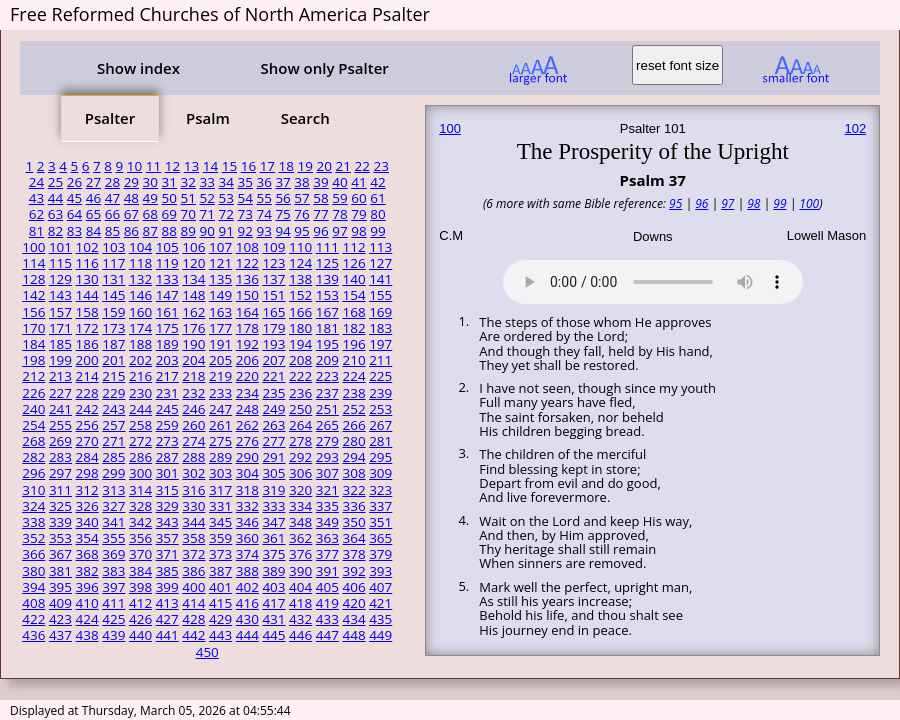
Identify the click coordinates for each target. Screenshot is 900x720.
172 (87, 328)
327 (113, 506)
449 (380, 635)
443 (220, 635)
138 (300, 279)
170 (33, 328)
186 (87, 344)
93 (263, 231)
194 (300, 344)
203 (167, 360)
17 (267, 166)
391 (327, 571)
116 (87, 263)
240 (33, 409)
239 (380, 393)
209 (327, 360)
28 (112, 182)
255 (60, 425)
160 (140, 312)
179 (273, 328)
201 (113, 360)
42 (377, 182)
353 (60, 538)
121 (220, 263)
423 (60, 619)
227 (60, 393)
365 (380, 538)
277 (273, 441)
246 (193, 409)
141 (380, 279)
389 (273, 571)
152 (300, 295)
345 (220, 522)
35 (244, 182)
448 (353, 635)
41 (358, 182)
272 (140, 441)
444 (247, 635)
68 (150, 214)
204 (193, 360)
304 (247, 473)
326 (87, 506)
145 (113, 295)
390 (300, 571)
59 (339, 198)
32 (188, 182)
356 (140, 538)
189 (167, 344)
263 (273, 425)
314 (140, 490)
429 (220, 619)
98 (358, 231)
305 (273, 473)
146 (140, 295)
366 (33, 554)
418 (300, 603)
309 (380, 473)
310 (33, 490)
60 (358, 198)
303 (220, 473)
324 (33, 506)
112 (353, 247)
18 (286, 166)
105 (167, 247)
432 (300, 619)
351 (380, 522)
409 (60, 603)
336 (353, 506)
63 (55, 214)
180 (300, 328)
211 (380, 360)
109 (273, 247)
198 (33, 360)
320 (300, 490)
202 (140, 360)
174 (140, 328)
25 (55, 182)
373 (220, 554)
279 (327, 441)
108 (247, 247)
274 (193, 441)
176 (193, 328)
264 (300, 425)
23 (380, 166)
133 (167, 279)
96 (320, 231)
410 (87, 603)
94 (282, 231)
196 (353, 344)
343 (167, 522)
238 (353, 393)
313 (113, 490)
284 (87, 457)
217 (167, 376)
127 (380, 263)
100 (33, 247)
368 (87, 554)
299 (113, 473)
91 (225, 231)
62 (36, 214)
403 (273, 587)
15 (229, 166)
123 (273, 263)
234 (247, 393)
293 (327, 457)
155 (380, 295)
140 (353, 279)
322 (353, 490)
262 (247, 425)
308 (353, 473)
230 (140, 393)
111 (327, 247)
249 (273, 409)
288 (193, 457)
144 (87, 295)
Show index (138, 68)
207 (273, 360)
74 (263, 214)
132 (140, 279)
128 (33, 279)
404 (300, 587)
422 (33, 619)
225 (380, 376)
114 (33, 263)
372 (193, 554)
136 (247, 279)
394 (33, 587)
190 (193, 344)
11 (153, 166)
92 (244, 231)
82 (55, 231)
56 (282, 198)
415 (220, 603)
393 (380, 571)
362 (300, 538)
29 (131, 182)
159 (113, 312)
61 (377, 198)
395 (60, 587)
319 (273, 490)
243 (113, 409)
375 (273, 554)
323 (380, 490)
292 (300, 457)
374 (247, 554)
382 (87, 571)
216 (140, 376)
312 (87, 490)
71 (207, 214)
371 (167, 554)
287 (167, 457)
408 (33, 603)
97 (339, 231)
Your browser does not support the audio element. (653, 279)
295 (380, 457)
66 (112, 214)
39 (320, 182)
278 (300, 441)
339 (60, 522)
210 (353, 360)
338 (33, 522)
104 (140, 247)
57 (301, 198)
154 (353, 295)
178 (247, 328)
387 (220, 571)
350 (353, 522)
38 (301, 182)
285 (113, 457)
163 (220, 312)
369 (113, 554)
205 (220, 360)
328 (140, 506)
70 (188, 214)
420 (353, 603)
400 (193, 587)
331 (220, 506)
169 (380, 312)
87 (150, 231)
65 (93, 214)
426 (140, 619)
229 (113, 393)
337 (380, 506)
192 (247, 344)
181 (327, 328)
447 (327, 635)
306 (300, 473)
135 (220, 279)
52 (207, 198)
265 (327, 425)
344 (193, 522)
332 (247, 506)
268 (33, 441)
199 (60, 360)
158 (87, 312)
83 (74, 231)
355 (113, 538)
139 (327, 279)
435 (380, 619)
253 (380, 409)
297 (60, 473)
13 (191, 166)
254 (33, 425)
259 (167, 425)
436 (33, 635)
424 (87, 619)
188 (140, 344)
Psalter (110, 118)
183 (380, 328)
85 (112, 231)
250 (300, 409)
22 (361, 166)
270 (87, 441)
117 (113, 263)
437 (60, 635)
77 (320, 214)
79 (358, 214)
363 (327, 538)
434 (353, 619)
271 (113, 441)
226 (33, 393)
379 (380, 554)
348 (300, 522)
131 (113, 279)
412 (140, 603)
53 (225, 198)
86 (131, 231)
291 (273, 457)
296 (33, 473)
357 (167, 538)
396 (87, 587)
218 (193, 376)
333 (273, 506)
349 (327, 522)
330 (193, 506)
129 (60, 279)
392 (353, 571)
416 (247, 603)
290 (247, 457)
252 (353, 409)
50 (169, 198)
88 (169, 231)
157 (60, 312)
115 (60, 263)
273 (167, 441)
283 (60, 457)
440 (140, 635)
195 (327, 344)
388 (247, 571)
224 (353, 376)
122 (247, 263)
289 (220, 457)
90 (207, 231)
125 (327, 263)
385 (167, 571)
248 (247, 409)
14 (210, 166)
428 (193, 619)
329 (167, 506)
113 (380, 247)
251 (327, 409)
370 (140, 554)
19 (305, 166)
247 (220, 409)
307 (327, 473)
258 (140, 425)
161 (167, 312)
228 (87, 393)
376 (300, 554)
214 (87, 376)
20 (324, 166)
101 (60, 247)
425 (113, 619)
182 (353, 328)
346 (247, 522)
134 (193, 279)
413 (167, 603)
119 (167, 263)
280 (353, 441)
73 (244, 214)
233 (220, 393)
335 (327, 506)
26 (74, 182)
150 (247, 295)
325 (60, 506)
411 (113, 603)
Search (305, 118)
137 (273, 279)
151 (273, 295)
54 (244, 198)
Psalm (208, 118)
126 (353, 263)
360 (247, 538)
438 (87, 635)
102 (87, 247)
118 (140, 263)
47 (112, 198)
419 (327, 603)
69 (169, 214)
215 (113, 376)
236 (300, 393)
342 (140, 522)
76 (301, 214)
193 (273, 344)
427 (167, 619)
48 (131, 198)
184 (33, 344)
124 (300, 263)
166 (300, 312)
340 (87, 522)
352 (33, 538)
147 (167, 295)
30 (150, 182)
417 (273, 603)
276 (247, 441)
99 (377, 231)
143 (60, 295)
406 (353, 587)
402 (247, 587)
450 (207, 652)
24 (36, 182)
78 (339, 214)
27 (93, 182)
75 (282, 214)
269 (60, 441)
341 (113, 522)
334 (300, 506)
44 (55, 198)
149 (220, 295)
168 (353, 312)
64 (74, 214)
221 (273, 376)
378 (353, 554)
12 (172, 166)
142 (33, 295)
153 (327, 295)
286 (140, 457)
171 (60, 328)
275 (220, 441)
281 (380, 441)
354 (87, 538)
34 (225, 182)
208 (300, 360)
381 (60, 571)
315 (167, 490)
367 (60, 554)
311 (60, 490)
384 (140, 571)
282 (33, 457)
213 (60, 376)
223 (327, 376)
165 (273, 312)
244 (140, 409)
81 (36, 231)
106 (193, 247)
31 (169, 182)
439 (113, 635)
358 (193, 538)
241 (60, 409)
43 (36, 198)
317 (220, 490)
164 (247, 312)
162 (193, 312)
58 (320, 198)
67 (131, 214)
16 (248, 166)
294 (353, 457)
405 (327, 587)
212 (33, 376)
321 (327, 490)
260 (193, 425)
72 (225, 214)
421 (380, 603)
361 (273, 538)
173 (113, 328)
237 (327, 393)
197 (380, 344)
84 (93, 231)
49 (150, 198)
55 (263, 198)
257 (113, 425)
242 (87, 409)
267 (380, 425)
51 (188, 198)
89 (188, 231)
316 (193, 490)
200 (87, 360)
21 (343, 166)
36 (263, 182)
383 (113, 571)
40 (339, 182)
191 (220, 344)
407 (380, 587)
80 (377, 214)
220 (247, 376)
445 (273, 635)
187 (113, 344)
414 (193, 603)
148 (193, 295)
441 (167, 635)
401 (220, 587)
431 (273, 619)
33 (207, 182)
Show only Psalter (324, 68)
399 (167, 587)
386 (193, 571)
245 (167, 409)
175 (167, 328)
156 (33, 312)
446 (300, 635)
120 (193, 263)
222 (300, 376)
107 (220, 247)
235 (273, 393)
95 (301, 231)
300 (140, 473)
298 (87, 473)
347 (273, 522)
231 (167, 393)
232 (193, 393)
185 (60, 344)
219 (220, 376)
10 (134, 166)
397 (113, 587)
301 (167, 473)
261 (220, 425)
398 (140, 587)
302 (193, 473)
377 (327, 554)
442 (193, 635)
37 (282, 182)
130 (87, 279)
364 (353, 538)
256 (87, 425)
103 (113, 247)
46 (93, 198)
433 (327, 619)
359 (220, 538)
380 (33, 571)
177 (220, 328)
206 (247, 360)
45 (74, 198)
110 (300, 247)
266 (353, 425)
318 (247, 490)
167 (327, 312)
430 (247, 619)
